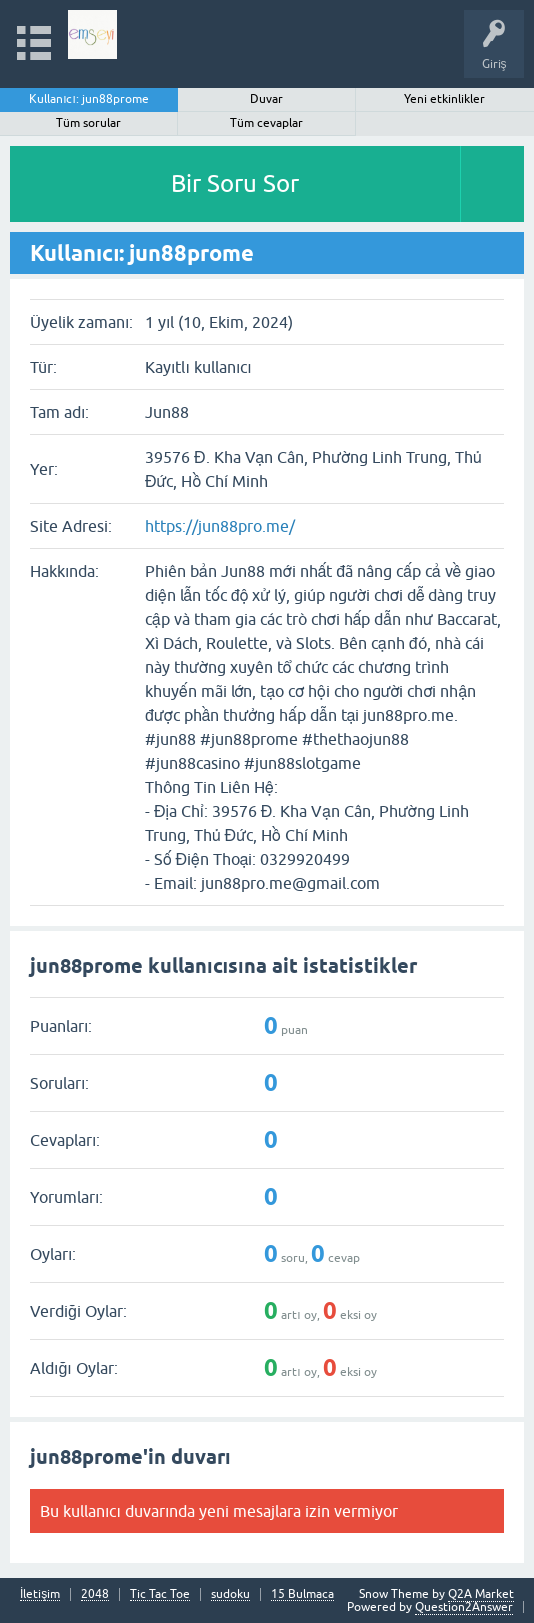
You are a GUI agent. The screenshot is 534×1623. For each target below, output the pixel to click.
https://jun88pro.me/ (220, 526)
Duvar (266, 99)
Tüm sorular (88, 123)
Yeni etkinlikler (444, 99)
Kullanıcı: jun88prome (89, 99)
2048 (95, 1594)
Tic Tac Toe (160, 1594)
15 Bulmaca (302, 1594)
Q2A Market (481, 1594)
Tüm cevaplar (266, 123)
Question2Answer (464, 1607)
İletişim (40, 1594)
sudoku (230, 1594)
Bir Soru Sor (235, 183)
